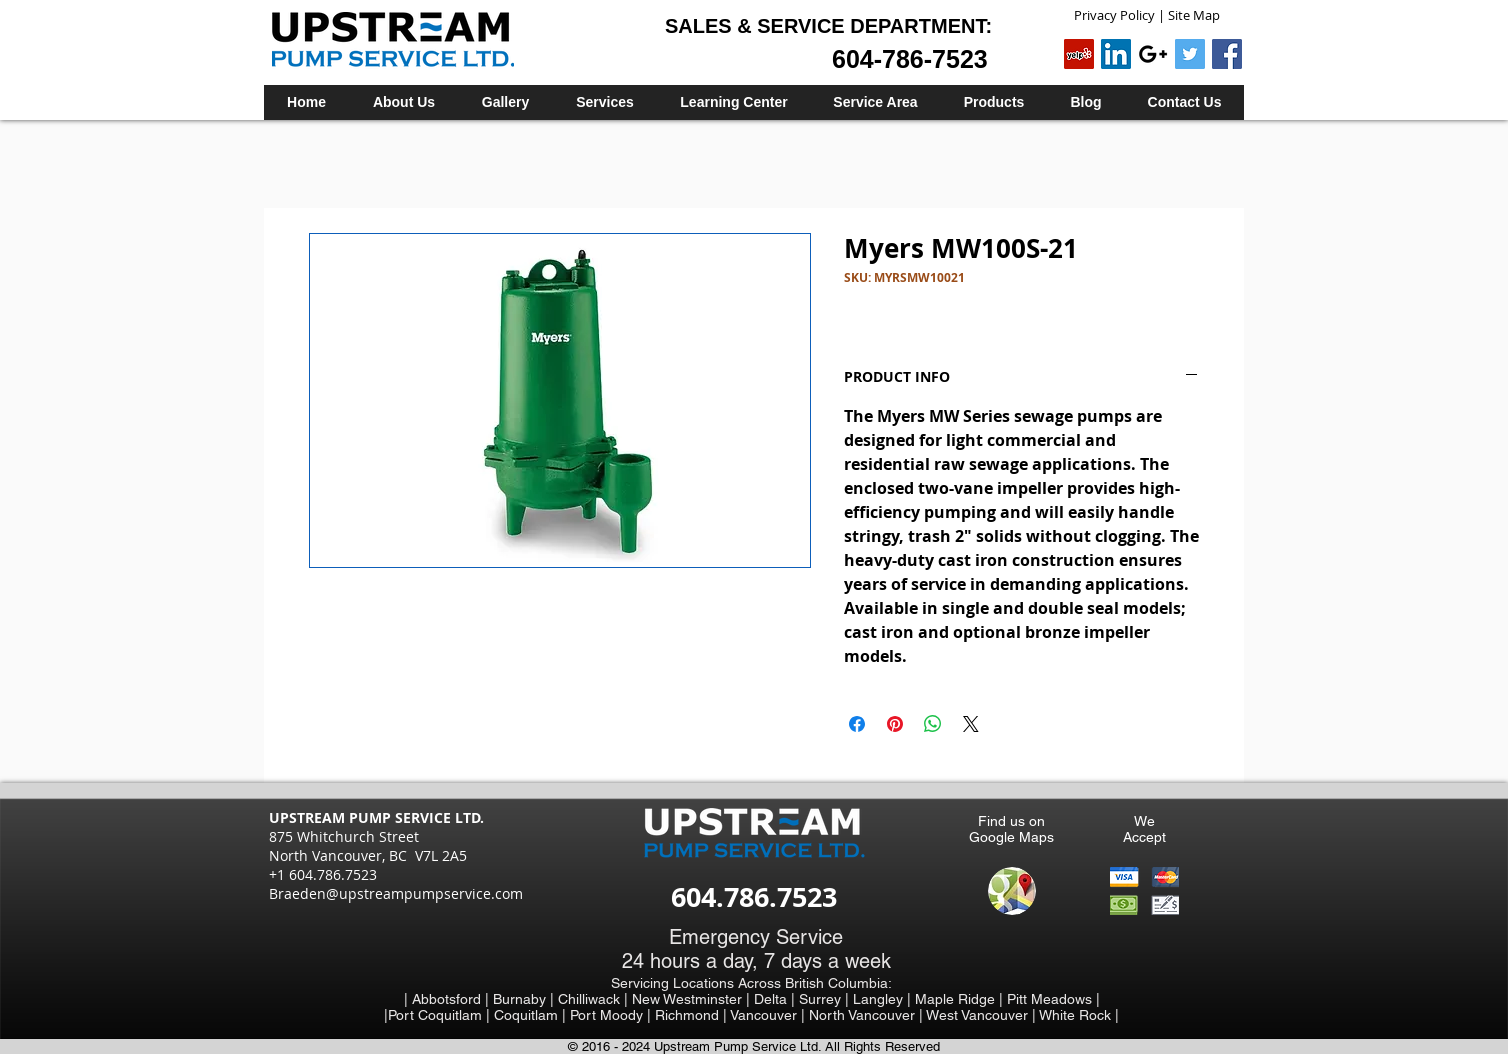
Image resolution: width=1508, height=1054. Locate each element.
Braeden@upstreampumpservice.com (396, 893)
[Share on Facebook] (857, 724)
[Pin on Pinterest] (895, 724)
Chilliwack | (595, 999)
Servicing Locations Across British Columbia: (751, 983)
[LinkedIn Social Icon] (1116, 54)
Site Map (1194, 15)
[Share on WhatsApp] (933, 724)
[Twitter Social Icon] (1190, 54)
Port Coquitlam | (441, 1015)
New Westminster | (693, 999)
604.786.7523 (754, 896)
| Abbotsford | (448, 999)
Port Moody (608, 1015)
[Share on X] (971, 724)
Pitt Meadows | (1053, 999)
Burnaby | (525, 999)
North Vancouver (864, 1015)
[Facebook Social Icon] (1227, 54)
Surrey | (826, 999)
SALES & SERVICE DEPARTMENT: (828, 26)
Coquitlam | (532, 1015)
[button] (604, 102)
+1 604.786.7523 (323, 874)
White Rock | (1079, 1015)
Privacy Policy (1114, 15)
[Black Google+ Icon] (1153, 54)
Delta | (776, 999)
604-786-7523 (910, 59)
